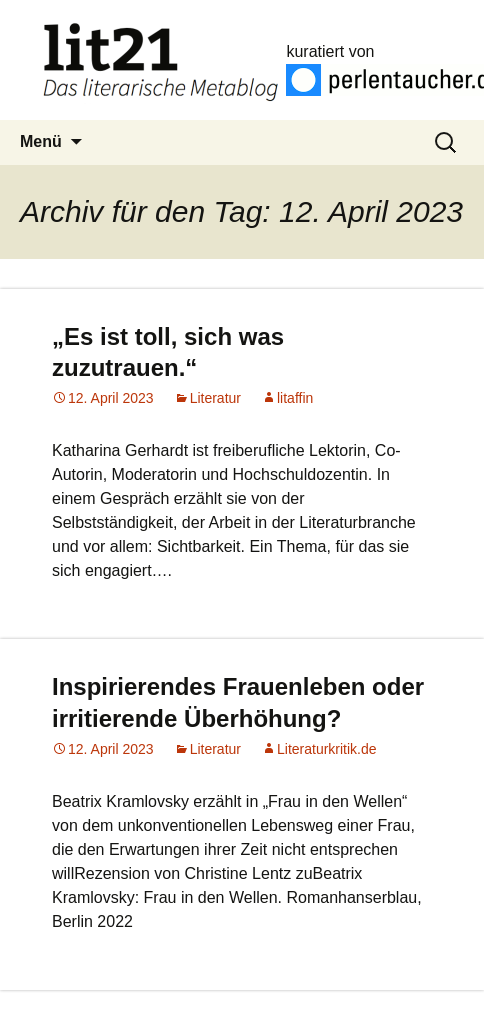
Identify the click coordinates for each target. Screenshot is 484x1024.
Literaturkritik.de (327, 749)
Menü (41, 141)
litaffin (295, 398)
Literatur (215, 398)
